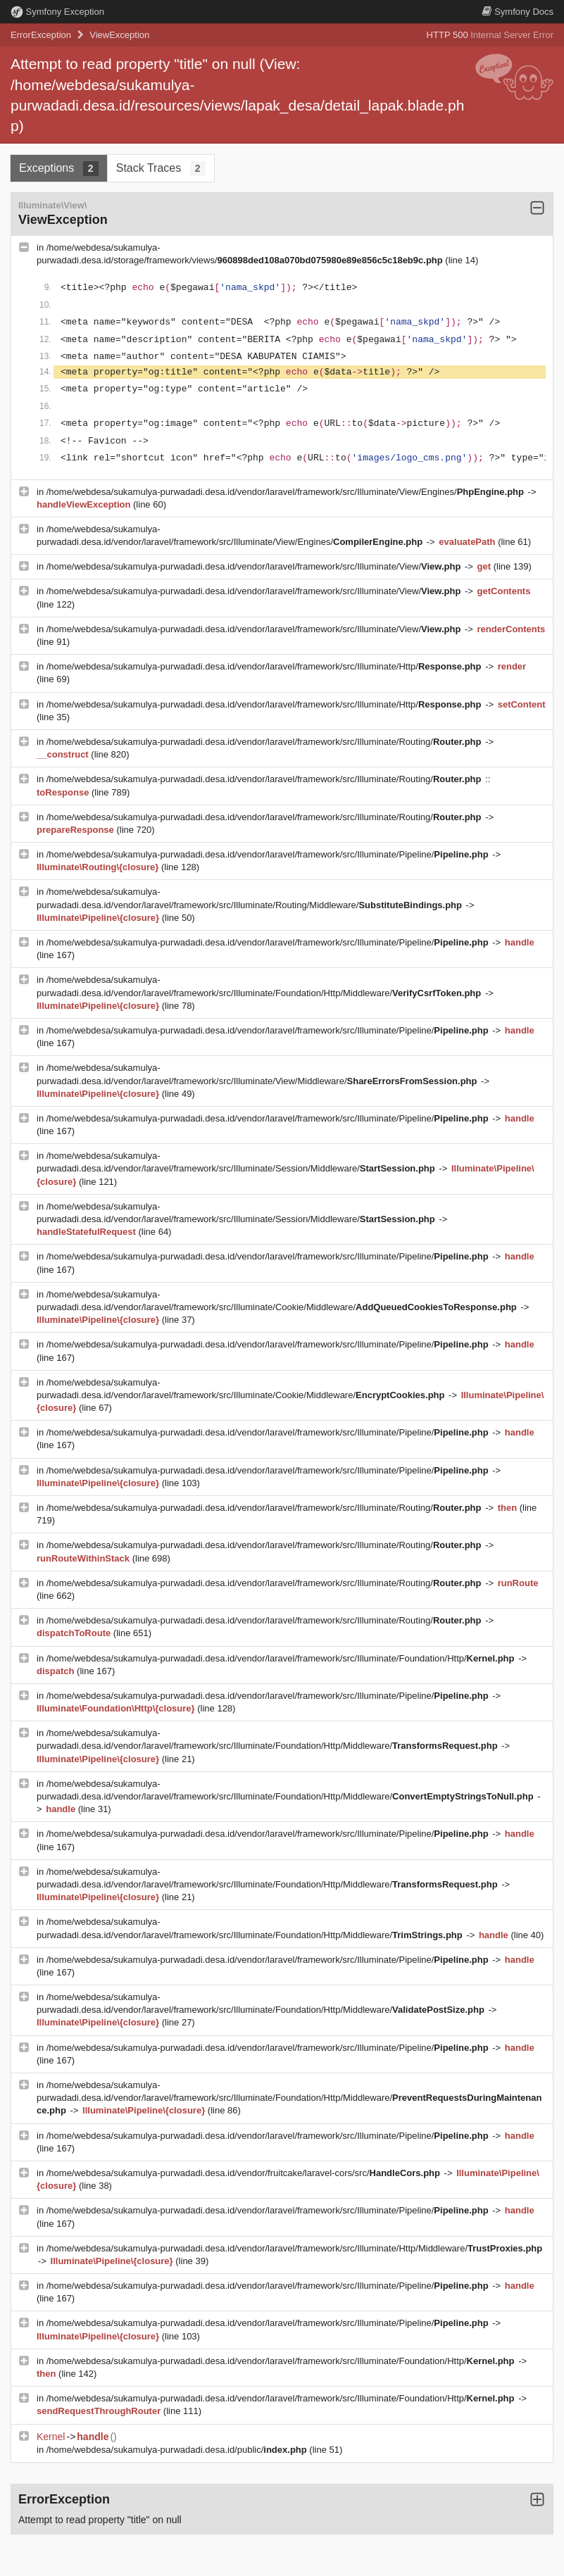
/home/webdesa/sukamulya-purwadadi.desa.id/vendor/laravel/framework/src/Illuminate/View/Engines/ (286, 491)
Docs (517, 11)
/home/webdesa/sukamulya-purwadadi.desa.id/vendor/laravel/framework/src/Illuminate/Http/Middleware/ (294, 2248)
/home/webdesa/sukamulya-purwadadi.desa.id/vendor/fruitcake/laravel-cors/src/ (244, 2173)
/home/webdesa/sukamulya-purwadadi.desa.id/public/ (178, 2449)
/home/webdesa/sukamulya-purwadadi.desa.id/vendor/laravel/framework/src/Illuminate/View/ (254, 566)
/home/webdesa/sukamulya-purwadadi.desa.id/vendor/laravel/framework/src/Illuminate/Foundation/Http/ (281, 1658)
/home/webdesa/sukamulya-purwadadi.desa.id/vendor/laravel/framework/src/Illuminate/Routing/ (265, 741)
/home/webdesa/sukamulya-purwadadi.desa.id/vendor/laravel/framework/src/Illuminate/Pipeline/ (268, 854)
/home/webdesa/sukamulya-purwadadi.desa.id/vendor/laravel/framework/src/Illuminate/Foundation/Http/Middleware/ (289, 2098)
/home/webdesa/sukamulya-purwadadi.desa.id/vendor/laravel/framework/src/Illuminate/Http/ (265, 666)
